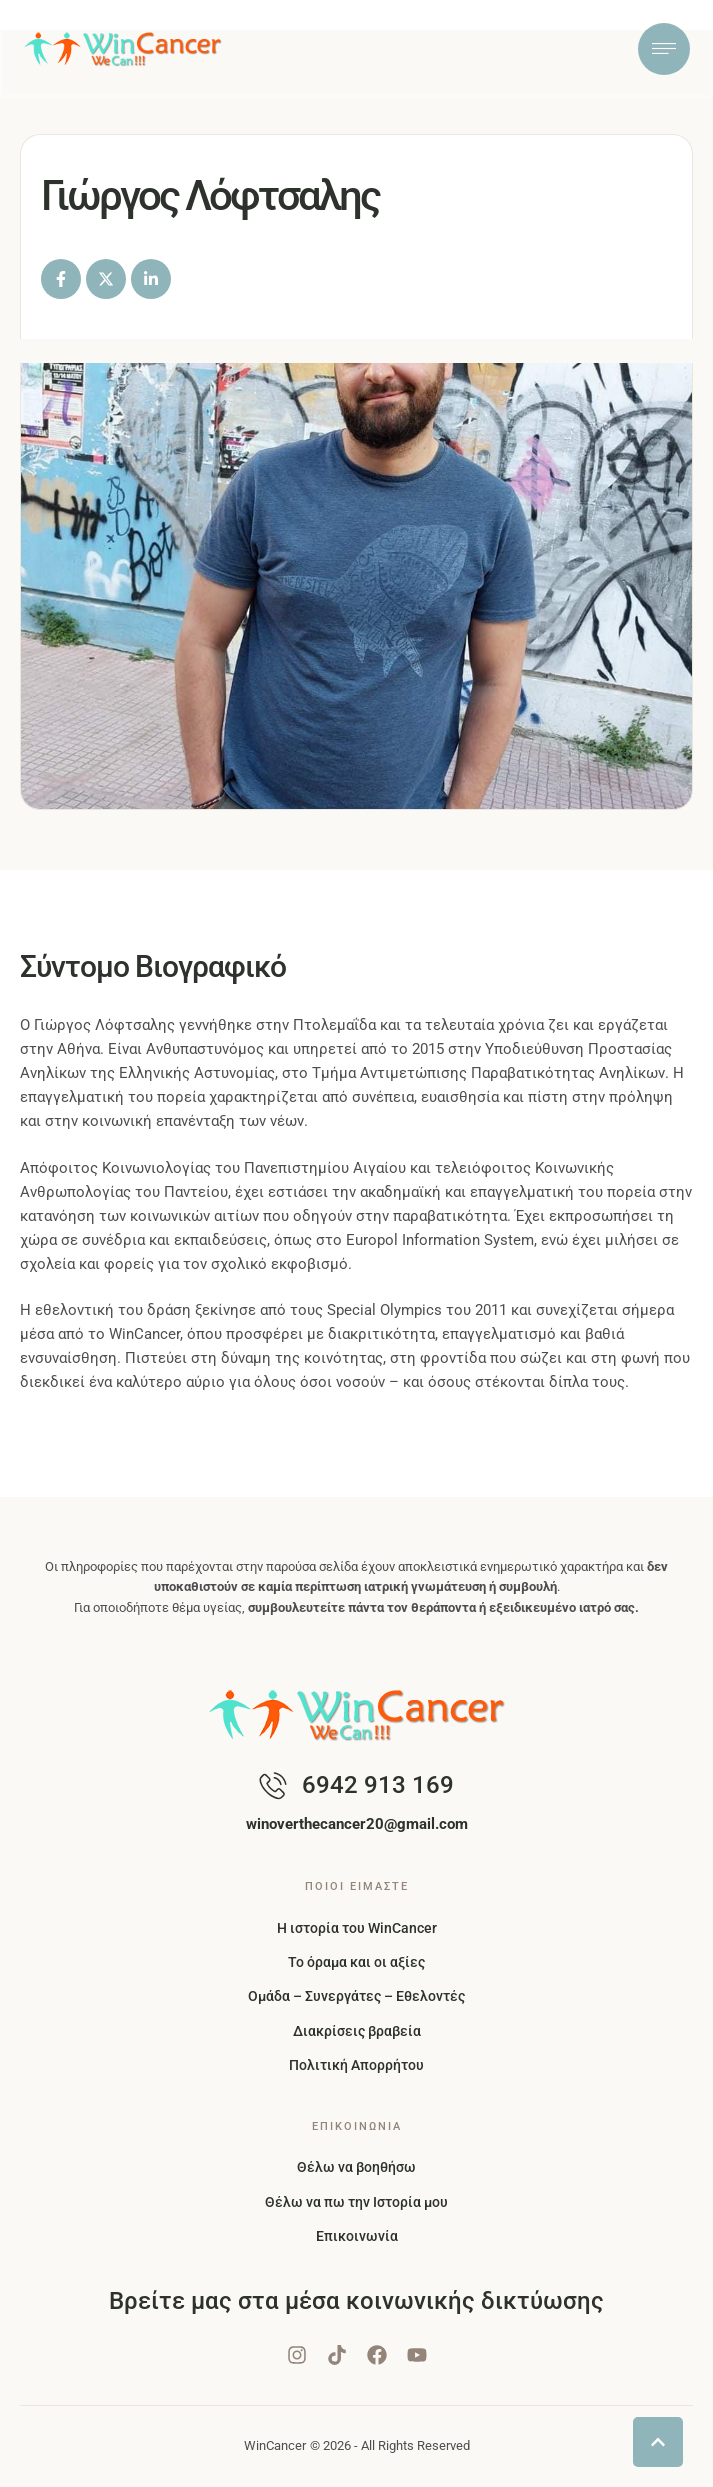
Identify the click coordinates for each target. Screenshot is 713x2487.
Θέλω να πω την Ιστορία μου (356, 2202)
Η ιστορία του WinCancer (357, 1928)
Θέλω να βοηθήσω (356, 2167)
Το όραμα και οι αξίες (356, 1962)
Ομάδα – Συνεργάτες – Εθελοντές (356, 1996)
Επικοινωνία (357, 2236)
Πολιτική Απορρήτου (356, 2065)
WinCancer (275, 2445)
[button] (658, 2442)
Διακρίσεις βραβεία (357, 2031)
